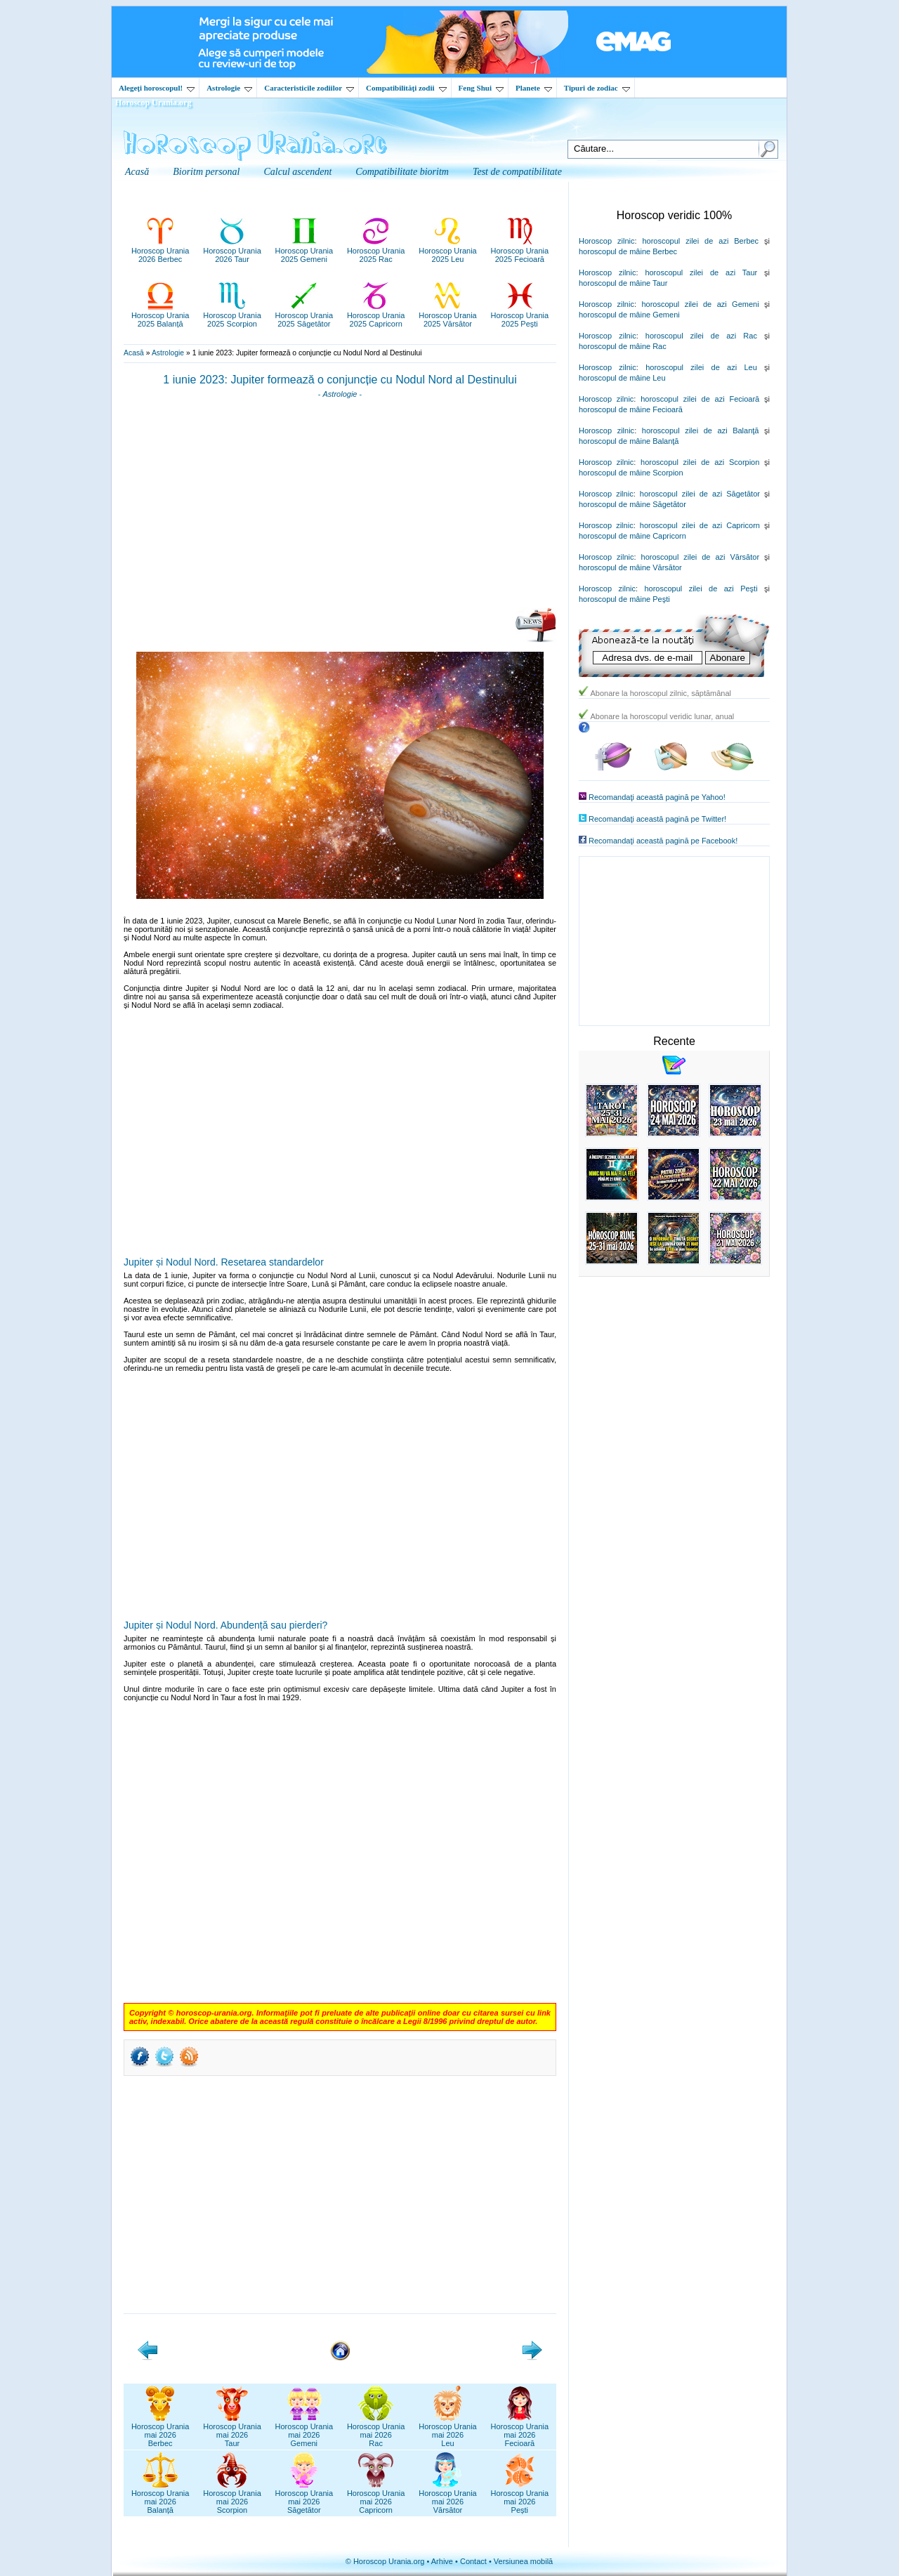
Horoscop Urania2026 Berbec (160, 250)
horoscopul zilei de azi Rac (701, 335)
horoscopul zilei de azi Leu (701, 367)
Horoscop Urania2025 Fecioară (520, 250)
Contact (473, 2561)
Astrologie (229, 88)
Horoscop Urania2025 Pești (520, 315)
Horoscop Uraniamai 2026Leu (448, 2430)
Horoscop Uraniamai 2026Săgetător (304, 2497)
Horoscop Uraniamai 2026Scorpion (232, 2497)
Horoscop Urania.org (153, 102)
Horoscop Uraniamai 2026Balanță (160, 2497)
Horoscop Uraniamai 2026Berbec (160, 2430)
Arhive (442, 2561)
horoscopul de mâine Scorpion (631, 472)
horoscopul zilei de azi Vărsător (700, 557)
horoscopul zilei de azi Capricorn (700, 525)
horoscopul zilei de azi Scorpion (700, 462)
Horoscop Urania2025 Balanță (160, 315)
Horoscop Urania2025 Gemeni (304, 250)
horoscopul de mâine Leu (622, 378)
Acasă (134, 353)
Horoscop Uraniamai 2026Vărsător (448, 2497)
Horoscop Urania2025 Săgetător (304, 315)
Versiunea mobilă (523, 2561)
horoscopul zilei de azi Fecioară (700, 399)
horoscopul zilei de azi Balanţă (700, 430)
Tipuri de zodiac (597, 88)
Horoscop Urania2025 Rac (376, 250)
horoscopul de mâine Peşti (624, 599)
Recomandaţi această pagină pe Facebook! (663, 840)
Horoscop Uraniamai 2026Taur (232, 2430)
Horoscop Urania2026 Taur (232, 250)
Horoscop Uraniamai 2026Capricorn (376, 2497)
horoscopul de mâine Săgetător (632, 504)
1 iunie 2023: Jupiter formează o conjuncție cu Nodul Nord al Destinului (339, 380)
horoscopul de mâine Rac (623, 346)
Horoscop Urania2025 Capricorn (376, 315)
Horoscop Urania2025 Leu (448, 250)
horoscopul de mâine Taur (623, 283)
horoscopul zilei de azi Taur (701, 272)
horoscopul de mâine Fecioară (631, 409)
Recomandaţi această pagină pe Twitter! (657, 819)
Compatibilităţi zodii (406, 88)
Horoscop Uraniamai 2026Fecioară (520, 2430)
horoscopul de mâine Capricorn (632, 536)
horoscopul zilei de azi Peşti (700, 588)
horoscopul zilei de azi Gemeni (700, 304)
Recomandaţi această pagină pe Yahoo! (657, 797)
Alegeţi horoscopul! (157, 88)
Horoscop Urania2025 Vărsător (448, 315)
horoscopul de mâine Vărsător (630, 567)
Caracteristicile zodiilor (309, 88)
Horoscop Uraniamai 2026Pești (520, 2497)
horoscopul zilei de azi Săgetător (700, 493)
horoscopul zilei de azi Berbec (700, 241)
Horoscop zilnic (606, 241)
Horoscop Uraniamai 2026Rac (376, 2430)
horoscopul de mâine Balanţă (628, 441)
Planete (534, 88)
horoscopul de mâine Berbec (628, 251)
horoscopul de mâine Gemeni (629, 314)
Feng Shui (481, 88)
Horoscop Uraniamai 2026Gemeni (304, 2430)
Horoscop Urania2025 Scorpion (232, 315)
